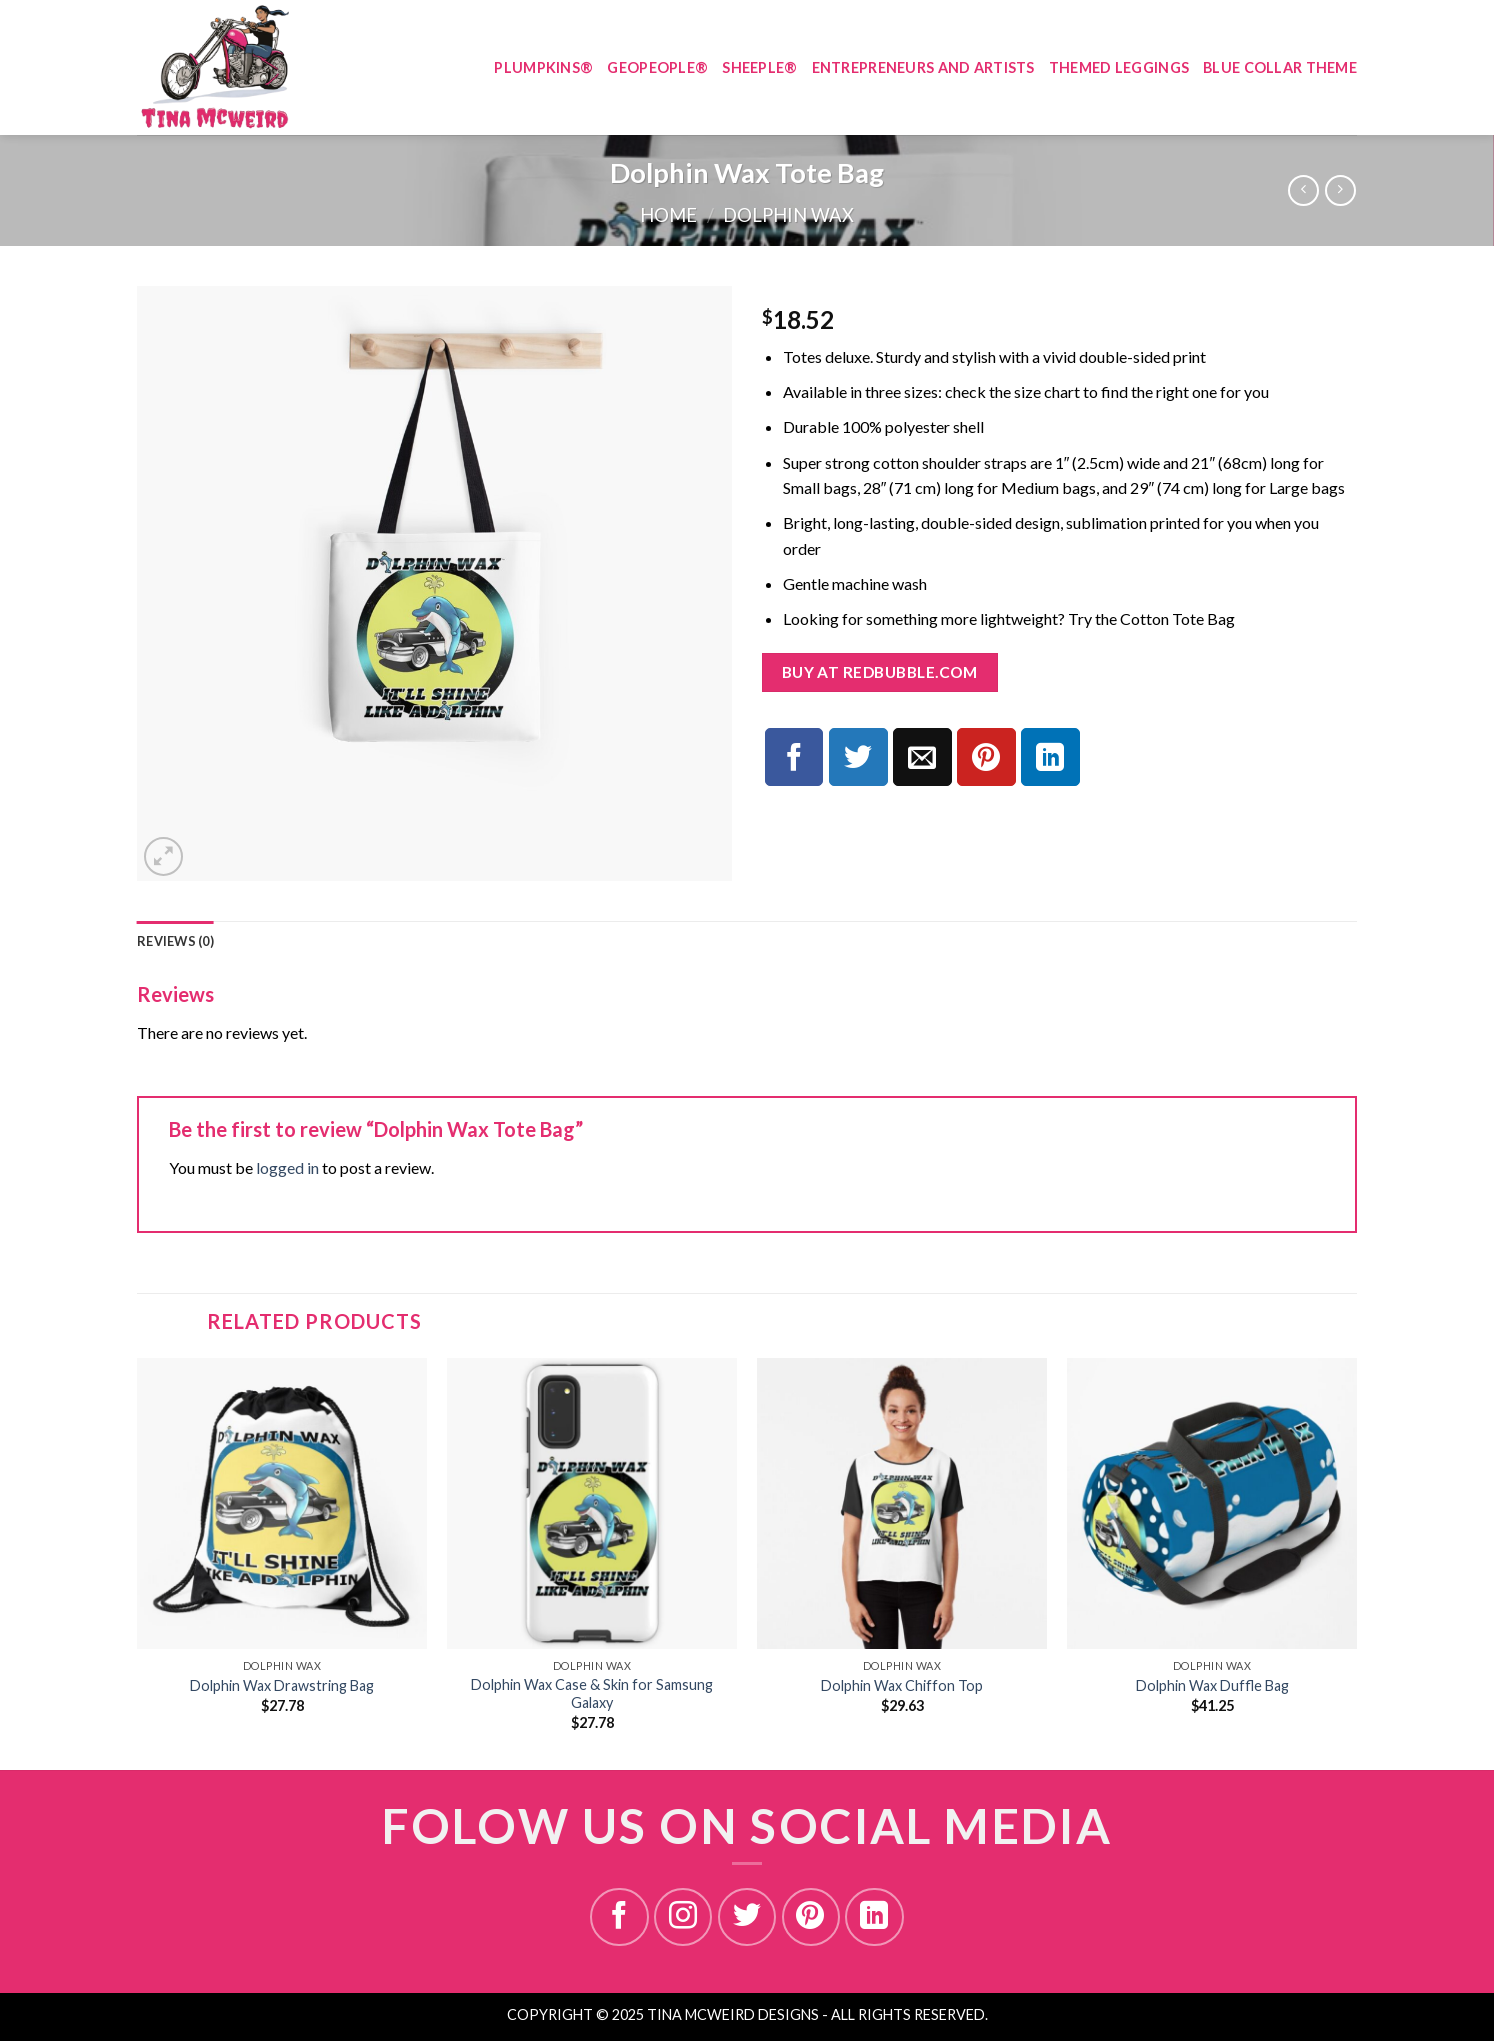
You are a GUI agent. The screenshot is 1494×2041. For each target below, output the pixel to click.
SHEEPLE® (759, 67)
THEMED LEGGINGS (1119, 67)
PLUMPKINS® (543, 67)
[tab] (175, 941)
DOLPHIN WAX (788, 215)
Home (668, 215)
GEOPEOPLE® (657, 67)
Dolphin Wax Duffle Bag (1212, 1685)
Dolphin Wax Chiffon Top (902, 1685)
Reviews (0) (175, 941)
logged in (287, 1167)
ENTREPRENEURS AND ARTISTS (923, 67)
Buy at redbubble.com (880, 672)
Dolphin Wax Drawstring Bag (282, 1685)
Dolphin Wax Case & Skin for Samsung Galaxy (592, 1694)
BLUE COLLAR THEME (1280, 67)
